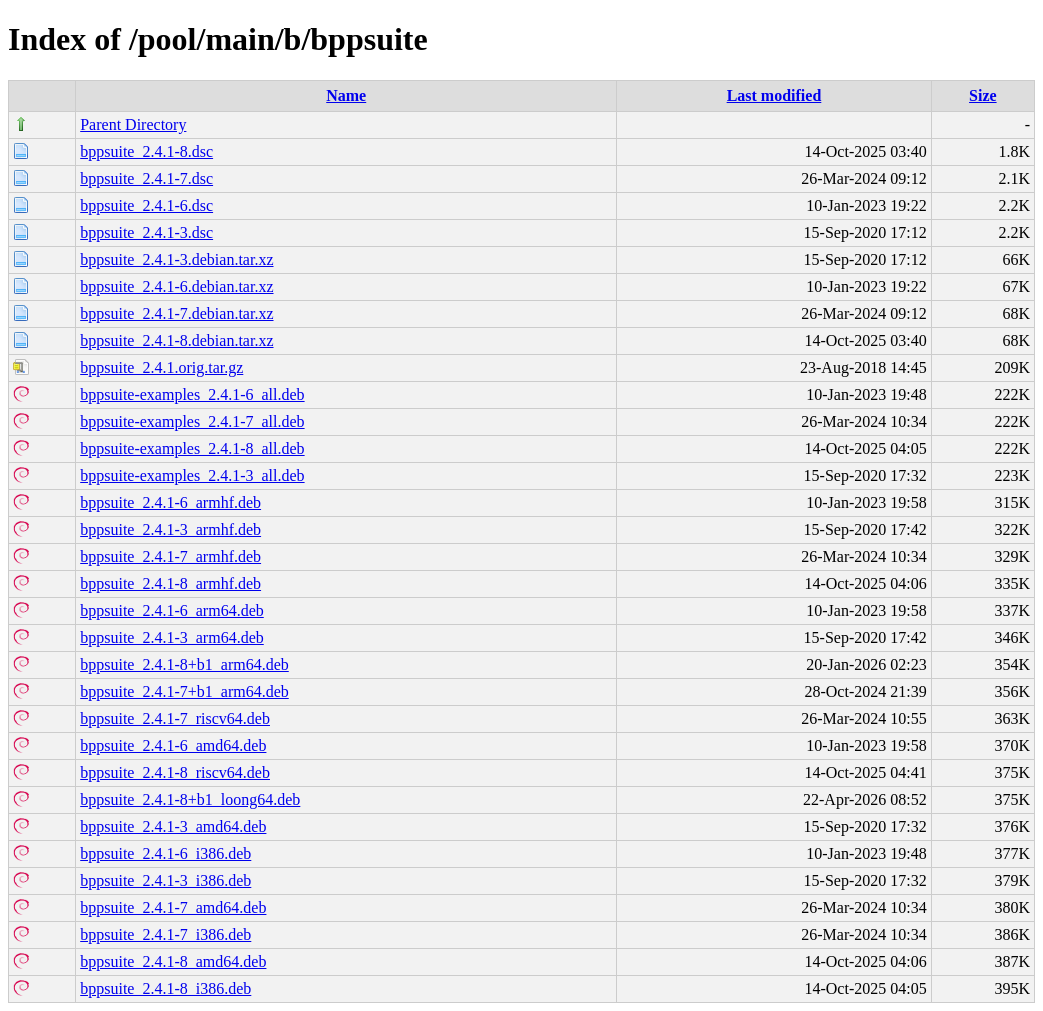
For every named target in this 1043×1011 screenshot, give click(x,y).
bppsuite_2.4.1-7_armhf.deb (170, 556)
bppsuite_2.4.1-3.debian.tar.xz (176, 259)
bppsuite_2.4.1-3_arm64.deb (172, 637)
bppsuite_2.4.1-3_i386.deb (165, 880)
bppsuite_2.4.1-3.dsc (146, 232)
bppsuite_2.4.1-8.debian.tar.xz (176, 340)
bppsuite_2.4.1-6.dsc (146, 205)
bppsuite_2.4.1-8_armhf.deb (170, 583)
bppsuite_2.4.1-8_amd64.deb (173, 961)
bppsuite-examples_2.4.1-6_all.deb (192, 394)
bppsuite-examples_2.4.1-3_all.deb (192, 475)
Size (983, 95)
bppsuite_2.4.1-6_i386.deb (165, 853)
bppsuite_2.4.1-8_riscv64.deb (175, 772)
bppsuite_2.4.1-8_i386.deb (165, 988)
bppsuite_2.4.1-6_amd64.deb (173, 745)
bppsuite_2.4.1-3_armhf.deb (170, 529)
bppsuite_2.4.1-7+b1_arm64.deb (184, 691)
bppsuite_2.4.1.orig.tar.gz (161, 367)
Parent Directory (133, 124)
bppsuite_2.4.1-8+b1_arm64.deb (184, 664)
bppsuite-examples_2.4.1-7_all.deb (192, 421)
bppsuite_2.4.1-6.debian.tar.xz (176, 286)
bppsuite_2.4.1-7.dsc (146, 178)
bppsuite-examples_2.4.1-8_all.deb (192, 448)
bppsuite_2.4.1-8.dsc (146, 151)
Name (346, 95)
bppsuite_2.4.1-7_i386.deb (165, 934)
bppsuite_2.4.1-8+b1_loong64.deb (190, 799)
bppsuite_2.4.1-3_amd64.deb (173, 826)
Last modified (774, 95)
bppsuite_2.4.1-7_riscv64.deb (175, 718)
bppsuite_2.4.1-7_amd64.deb (173, 907)
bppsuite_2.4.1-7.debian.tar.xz (176, 313)
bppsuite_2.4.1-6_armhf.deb (170, 502)
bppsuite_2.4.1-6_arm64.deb (172, 610)
